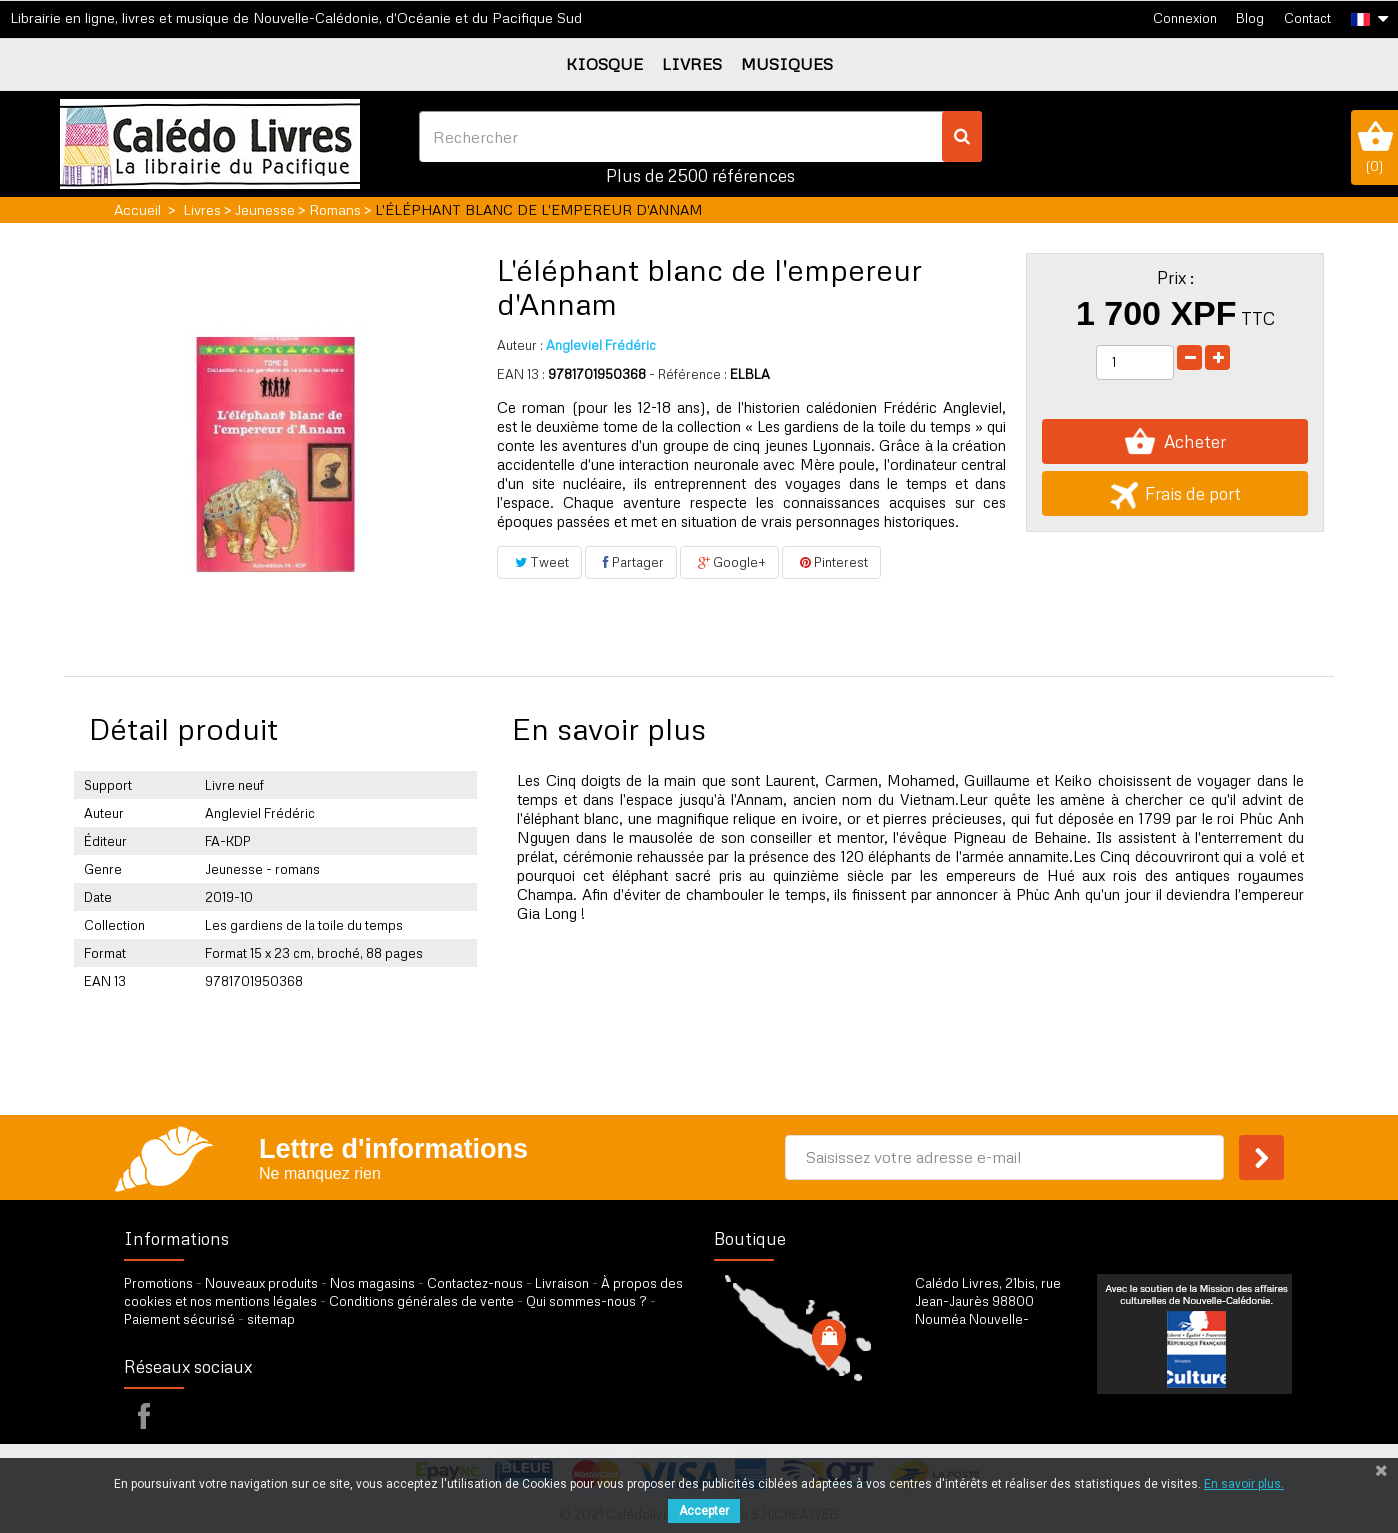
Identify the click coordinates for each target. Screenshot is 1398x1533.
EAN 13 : (521, 374)
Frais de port (1175, 493)
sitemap (271, 1319)
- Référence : (688, 374)
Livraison (562, 1283)
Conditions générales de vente (421, 1301)
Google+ (729, 562)
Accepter (704, 1511)
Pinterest (831, 562)
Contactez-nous (475, 1283)
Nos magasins (372, 1283)
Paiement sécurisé (179, 1319)
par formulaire (1013, 1405)
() (1374, 147)
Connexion (1185, 18)
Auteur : (520, 345)
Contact (1307, 18)
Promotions (158, 1283)
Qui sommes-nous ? (586, 1301)
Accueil (137, 209)
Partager (631, 562)
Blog (1250, 18)
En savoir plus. (1244, 1484)
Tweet (539, 562)
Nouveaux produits (261, 1283)
